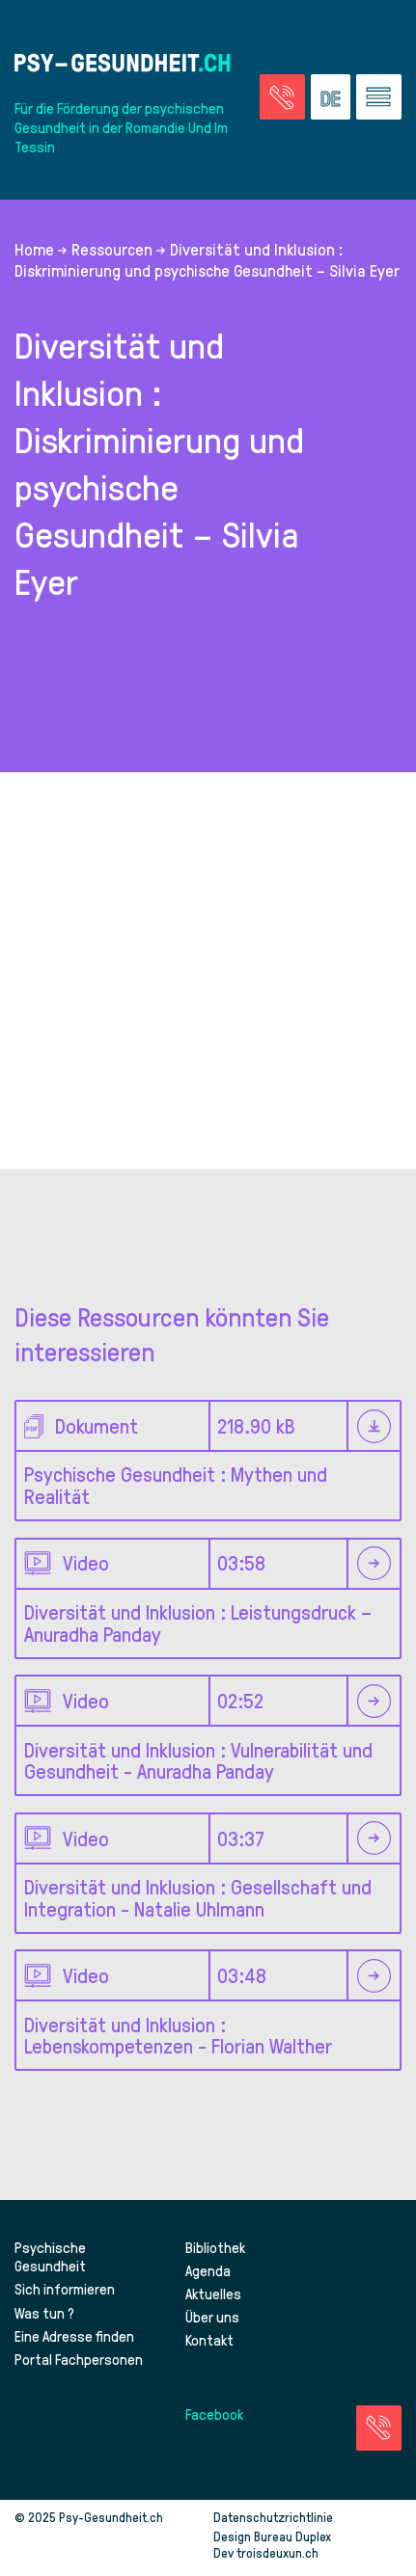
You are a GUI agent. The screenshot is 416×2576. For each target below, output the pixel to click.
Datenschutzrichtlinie (273, 2517)
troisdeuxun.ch (297, 2552)
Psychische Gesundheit (50, 2257)
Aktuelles (213, 2293)
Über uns (212, 2316)
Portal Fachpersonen (78, 2359)
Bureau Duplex (292, 2536)
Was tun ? (44, 2312)
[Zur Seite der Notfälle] (282, 97)
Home (34, 248)
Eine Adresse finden (74, 2336)
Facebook (214, 2414)
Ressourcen (112, 248)
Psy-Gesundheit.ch (111, 2517)
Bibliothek (215, 2247)
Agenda (208, 2270)
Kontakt (209, 2339)
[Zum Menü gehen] (379, 97)
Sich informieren (64, 2288)
